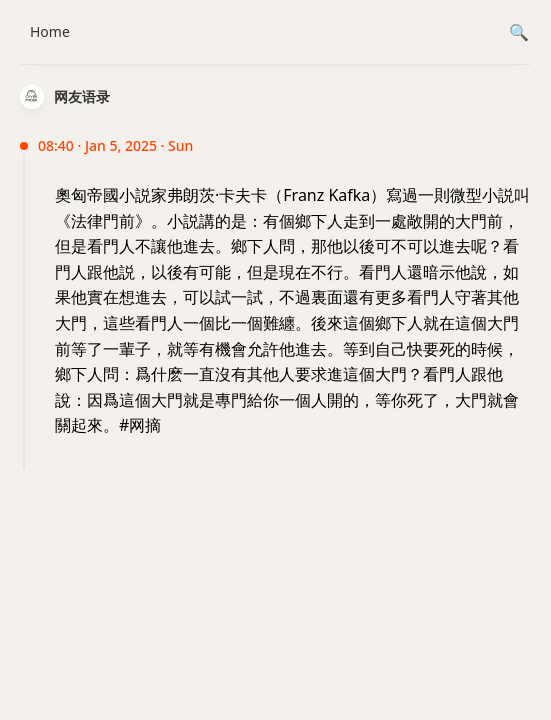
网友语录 (82, 96)
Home (50, 31)
